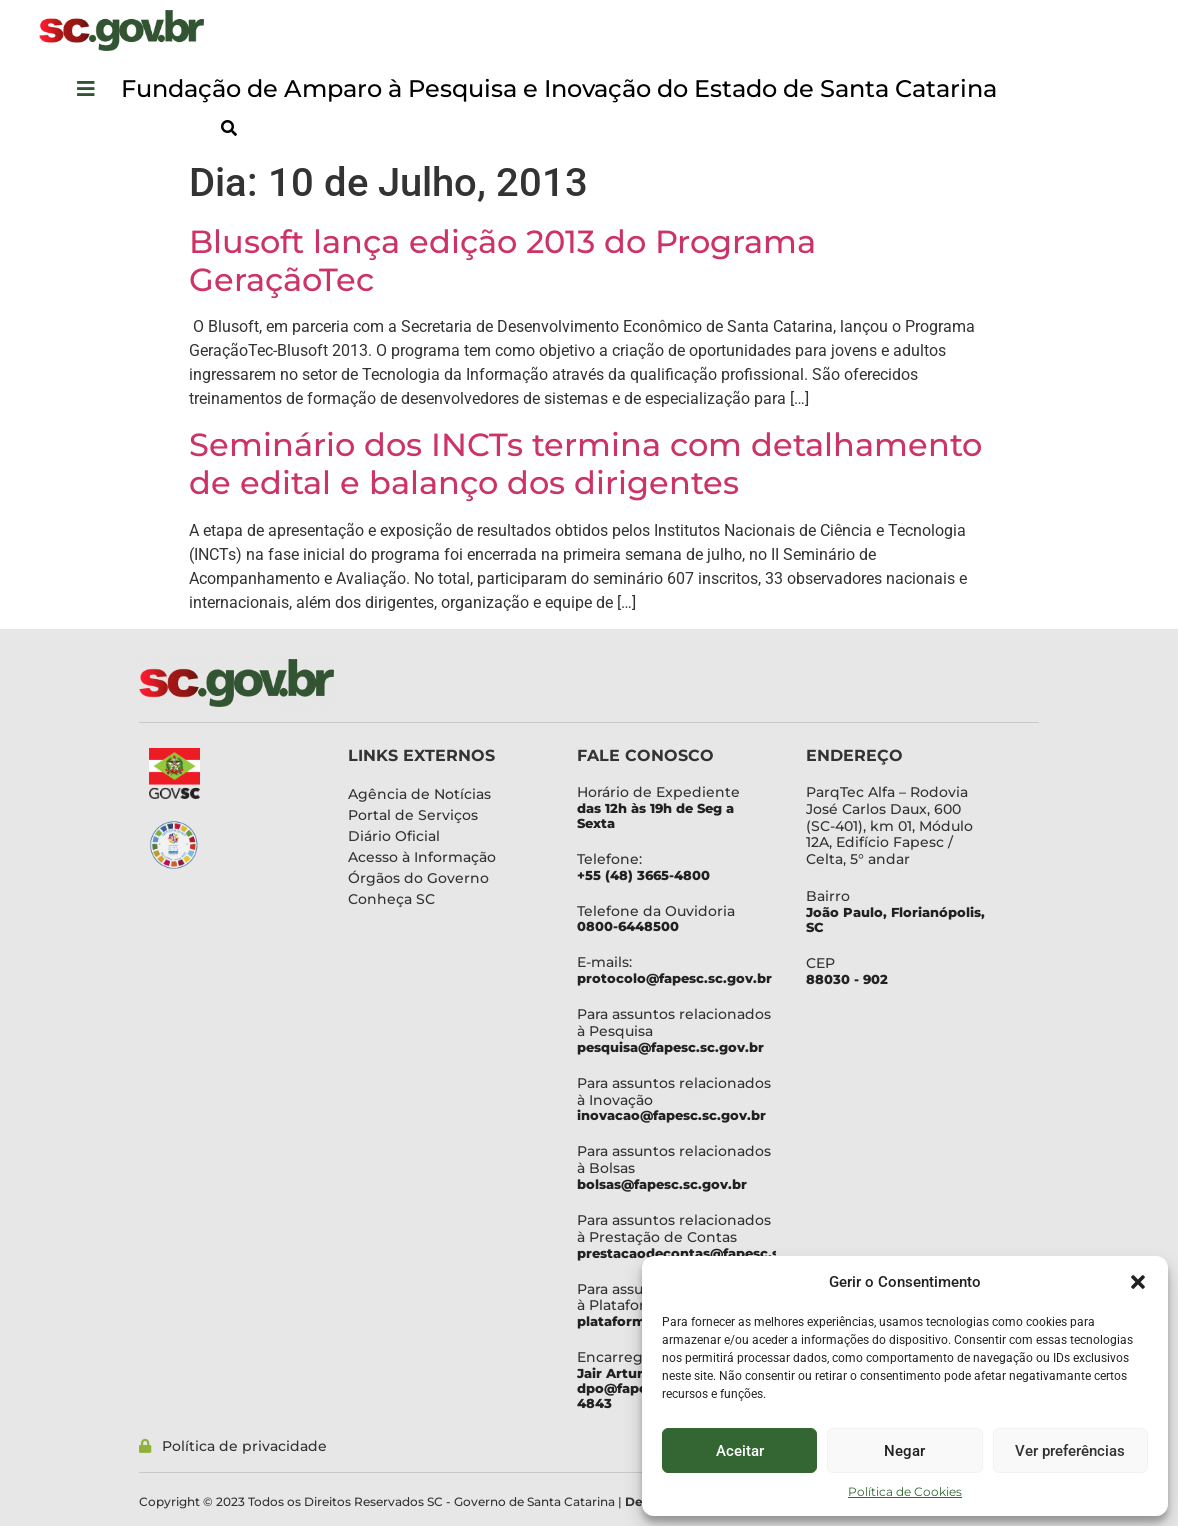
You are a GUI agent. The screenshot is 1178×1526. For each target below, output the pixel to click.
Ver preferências (1070, 1451)
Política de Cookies (905, 1491)
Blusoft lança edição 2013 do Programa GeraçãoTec (502, 260)
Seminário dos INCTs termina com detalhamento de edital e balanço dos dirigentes (585, 463)
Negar (904, 1451)
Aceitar (740, 1451)
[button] (1138, 1282)
